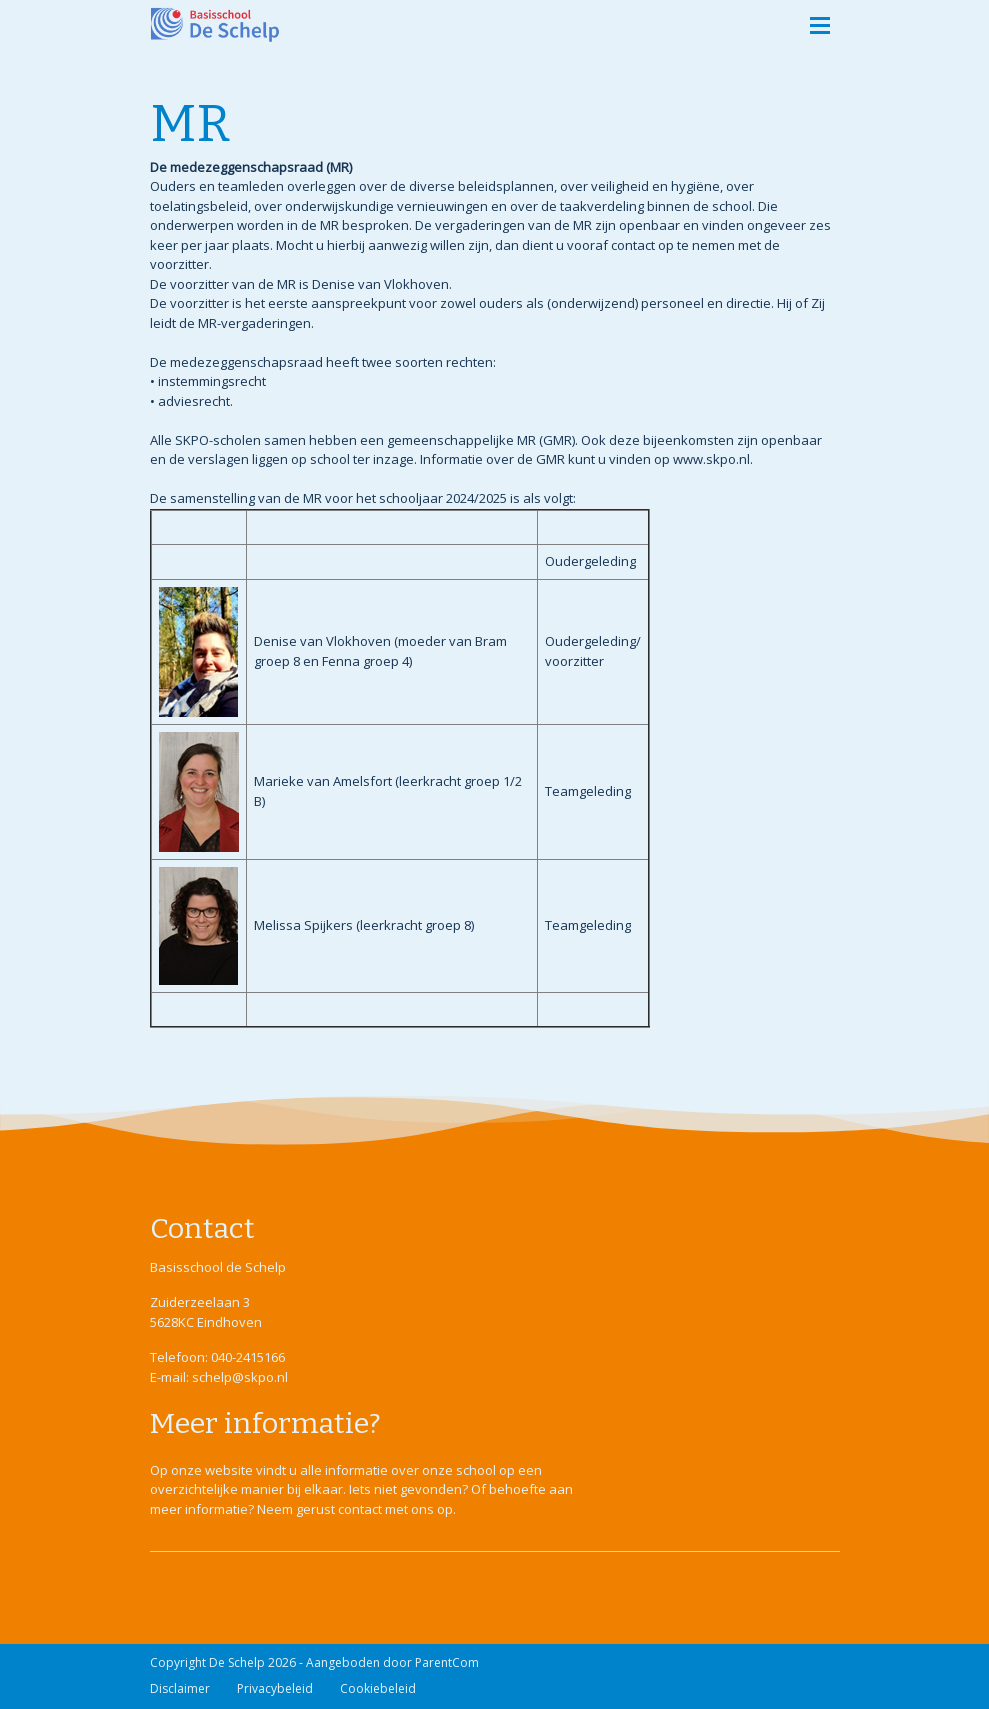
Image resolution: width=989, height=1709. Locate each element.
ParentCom (447, 1662)
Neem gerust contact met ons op (355, 1509)
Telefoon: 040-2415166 (217, 1357)
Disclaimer (180, 1688)
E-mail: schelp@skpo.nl (219, 1377)
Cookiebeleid (378, 1688)
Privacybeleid (275, 1688)
